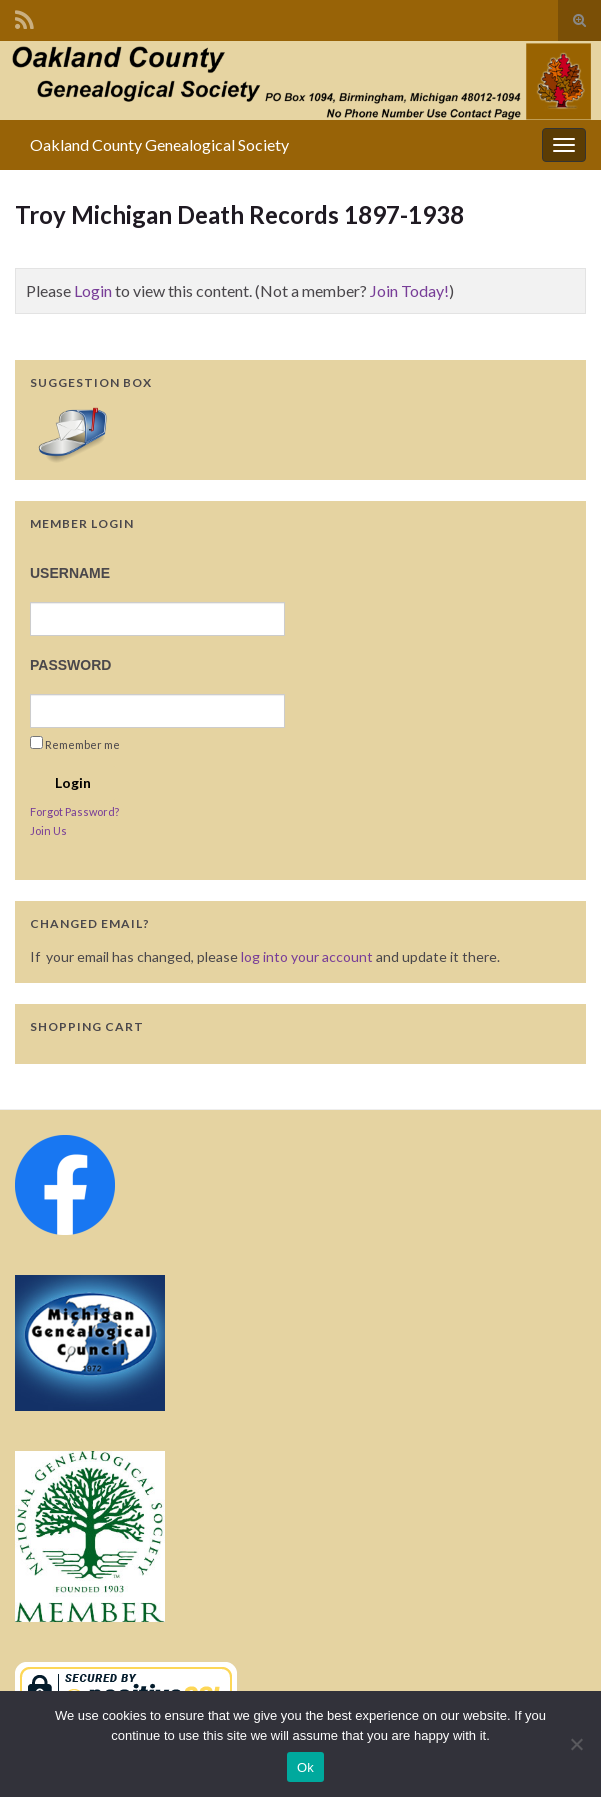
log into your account (307, 956)
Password (70, 665)
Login (93, 290)
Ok (305, 1767)
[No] (576, 1744)
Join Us (48, 830)
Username (70, 573)
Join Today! (409, 290)
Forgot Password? (74, 811)
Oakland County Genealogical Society (159, 144)
